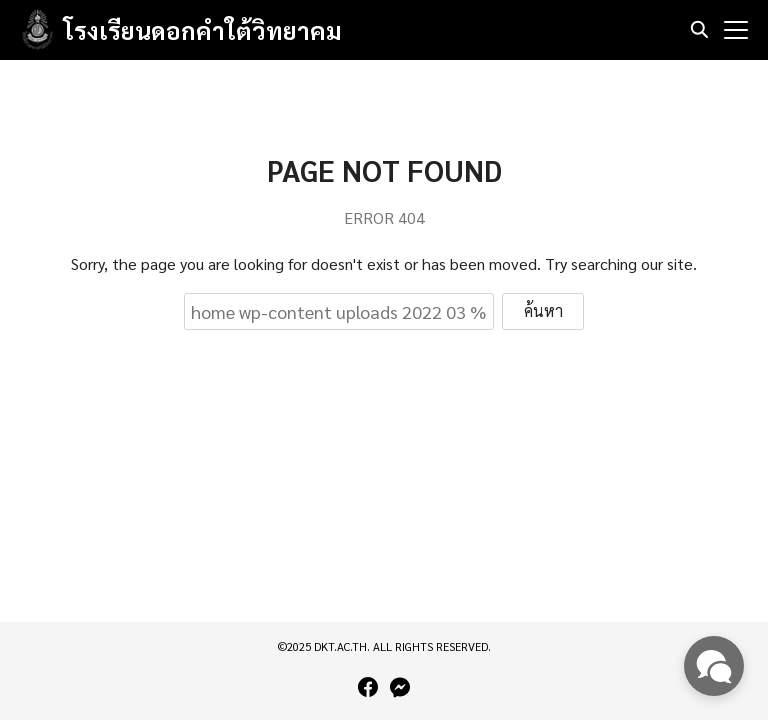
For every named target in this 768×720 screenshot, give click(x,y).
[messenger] (400, 687)
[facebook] (368, 687)
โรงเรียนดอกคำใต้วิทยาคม (203, 30)
